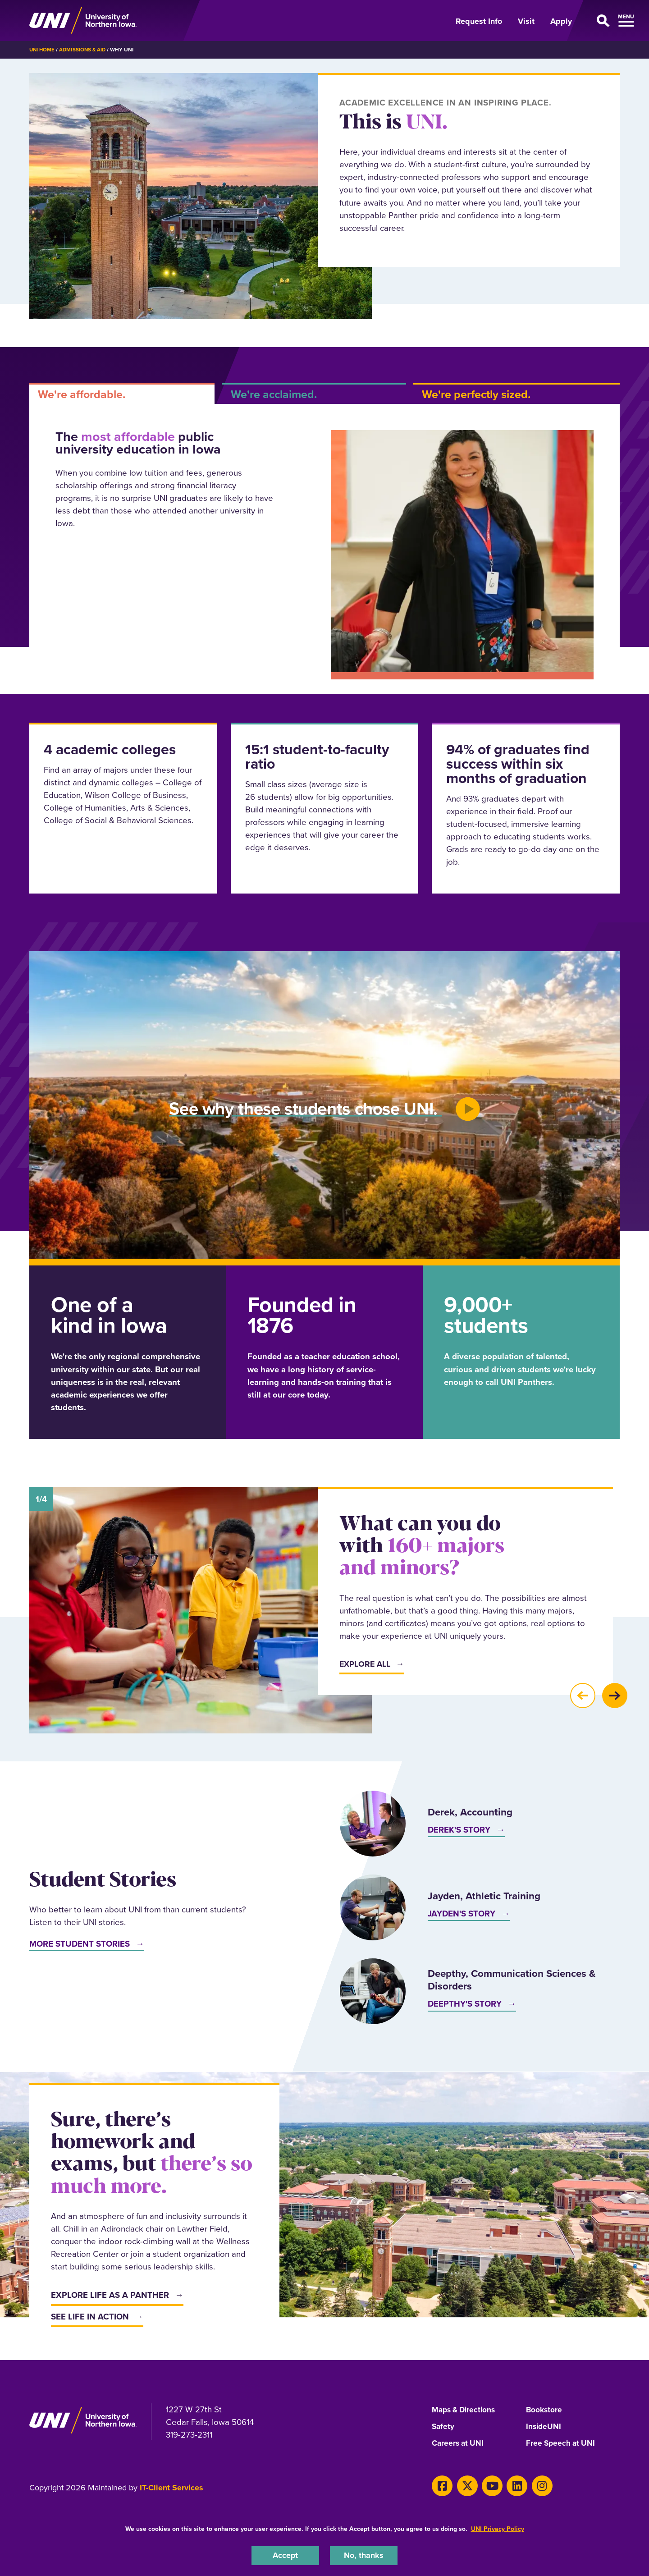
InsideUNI (544, 2426)
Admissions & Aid (84, 50)
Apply (561, 21)
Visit (526, 21)
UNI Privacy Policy (497, 2528)
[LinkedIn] (509, 2484)
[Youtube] (487, 2484)
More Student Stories (79, 1943)
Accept (285, 2555)
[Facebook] (441, 2484)
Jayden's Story (461, 1913)
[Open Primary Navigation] (601, 21)
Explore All (366, 1664)
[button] (582, 1696)
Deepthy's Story (465, 2004)
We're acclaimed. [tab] (274, 393)
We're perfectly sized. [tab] (476, 393)
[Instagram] (532, 2484)
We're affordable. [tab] (81, 393)
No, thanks (363, 2555)
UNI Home (42, 50)
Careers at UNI (459, 2443)
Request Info (479, 21)
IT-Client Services (171, 2487)
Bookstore (544, 2409)
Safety (443, 2426)
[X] (464, 2484)
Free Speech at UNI (562, 2443)
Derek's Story (459, 1830)
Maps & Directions (465, 2409)
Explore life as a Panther (110, 2295)
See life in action (90, 2316)
